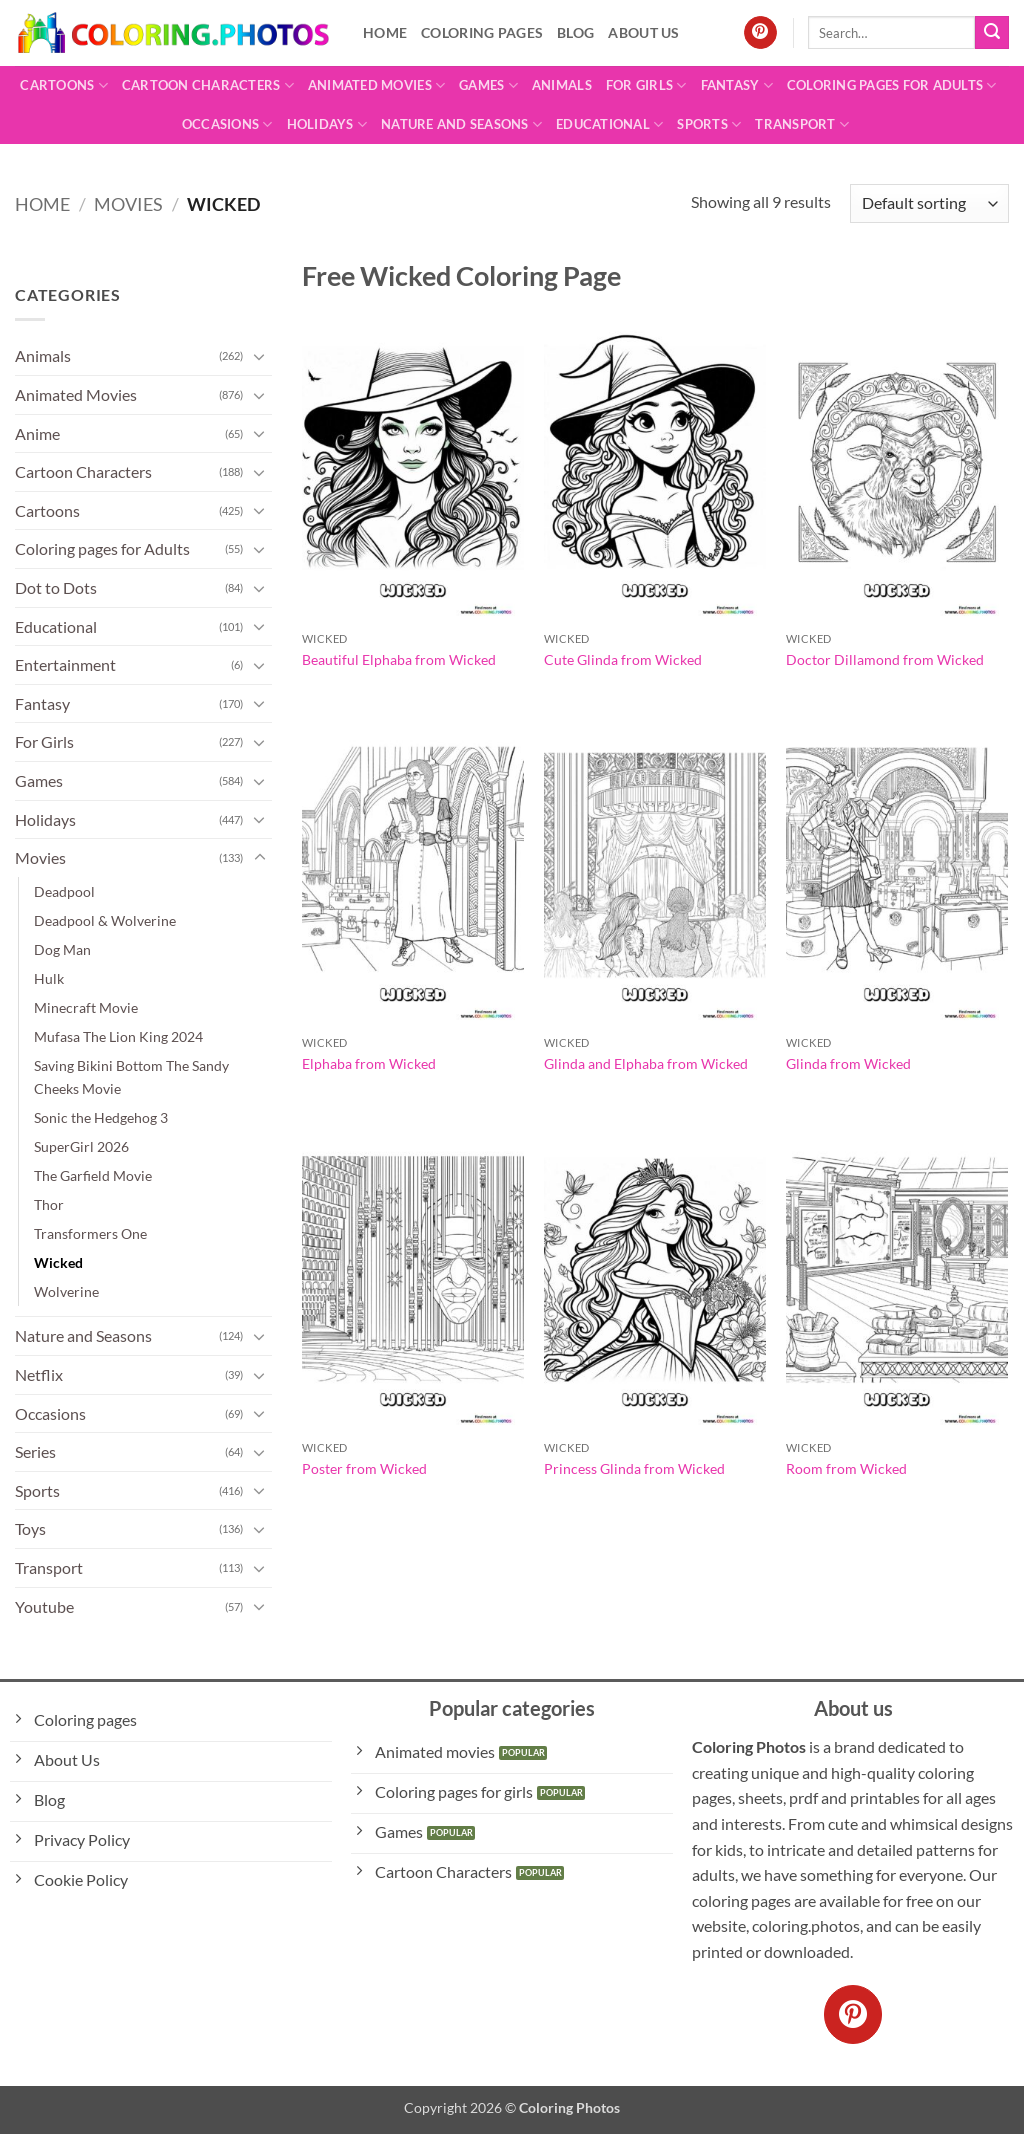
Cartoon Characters (208, 85)
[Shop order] (929, 203)
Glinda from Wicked (848, 1063)
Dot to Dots (56, 587)
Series (35, 1451)
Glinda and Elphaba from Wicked (646, 1063)
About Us (643, 32)
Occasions (227, 124)
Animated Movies (376, 85)
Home (385, 32)
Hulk (49, 978)
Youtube (44, 1606)
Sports (709, 124)
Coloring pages (482, 32)
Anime (37, 433)
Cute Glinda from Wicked (623, 659)
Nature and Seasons (461, 124)
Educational (609, 124)
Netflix (39, 1374)
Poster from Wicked (364, 1468)
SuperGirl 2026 (81, 1146)
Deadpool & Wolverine (105, 920)
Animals (562, 85)
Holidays (327, 124)
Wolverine (66, 1291)
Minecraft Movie (86, 1007)
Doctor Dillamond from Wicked (885, 659)
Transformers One (90, 1233)
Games (488, 85)
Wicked (58, 1262)
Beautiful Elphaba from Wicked (399, 659)
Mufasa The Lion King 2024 (118, 1036)
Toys (30, 1528)
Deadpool (64, 891)
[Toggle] (260, 356)
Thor (49, 1204)
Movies (128, 204)
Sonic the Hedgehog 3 (101, 1117)
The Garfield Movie (93, 1175)
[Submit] (992, 33)
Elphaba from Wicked (369, 1063)
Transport (802, 124)
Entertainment (65, 664)
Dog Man (62, 949)
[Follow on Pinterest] (760, 33)
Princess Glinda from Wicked (634, 1468)
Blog (575, 32)
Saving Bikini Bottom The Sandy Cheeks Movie (131, 1077)
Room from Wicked (846, 1468)
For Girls (646, 85)
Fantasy (737, 85)
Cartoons (64, 85)
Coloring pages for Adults (892, 85)
